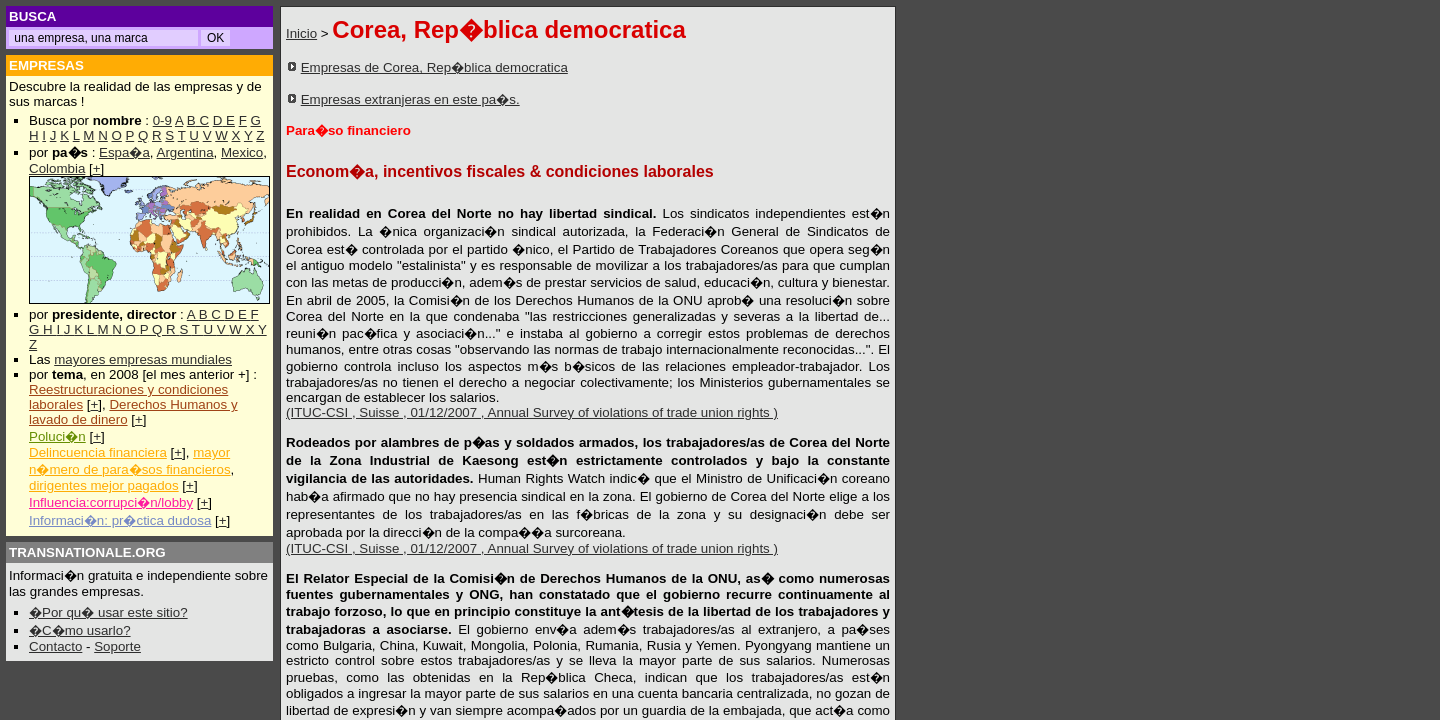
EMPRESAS (46, 65)
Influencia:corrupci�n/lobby (111, 502)
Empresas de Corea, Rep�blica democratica (434, 67)
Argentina (185, 152)
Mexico (242, 152)
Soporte (117, 646)
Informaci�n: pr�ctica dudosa (120, 520)
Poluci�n (57, 436)
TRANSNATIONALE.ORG (87, 552)
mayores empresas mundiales (143, 359)
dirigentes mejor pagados (104, 485)
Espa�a (124, 152)
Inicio (301, 33)
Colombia (57, 168)
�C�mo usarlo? (80, 630)
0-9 (162, 120)
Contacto (55, 646)
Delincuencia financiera (98, 452)
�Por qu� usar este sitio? (108, 612)
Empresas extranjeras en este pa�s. (410, 99)
